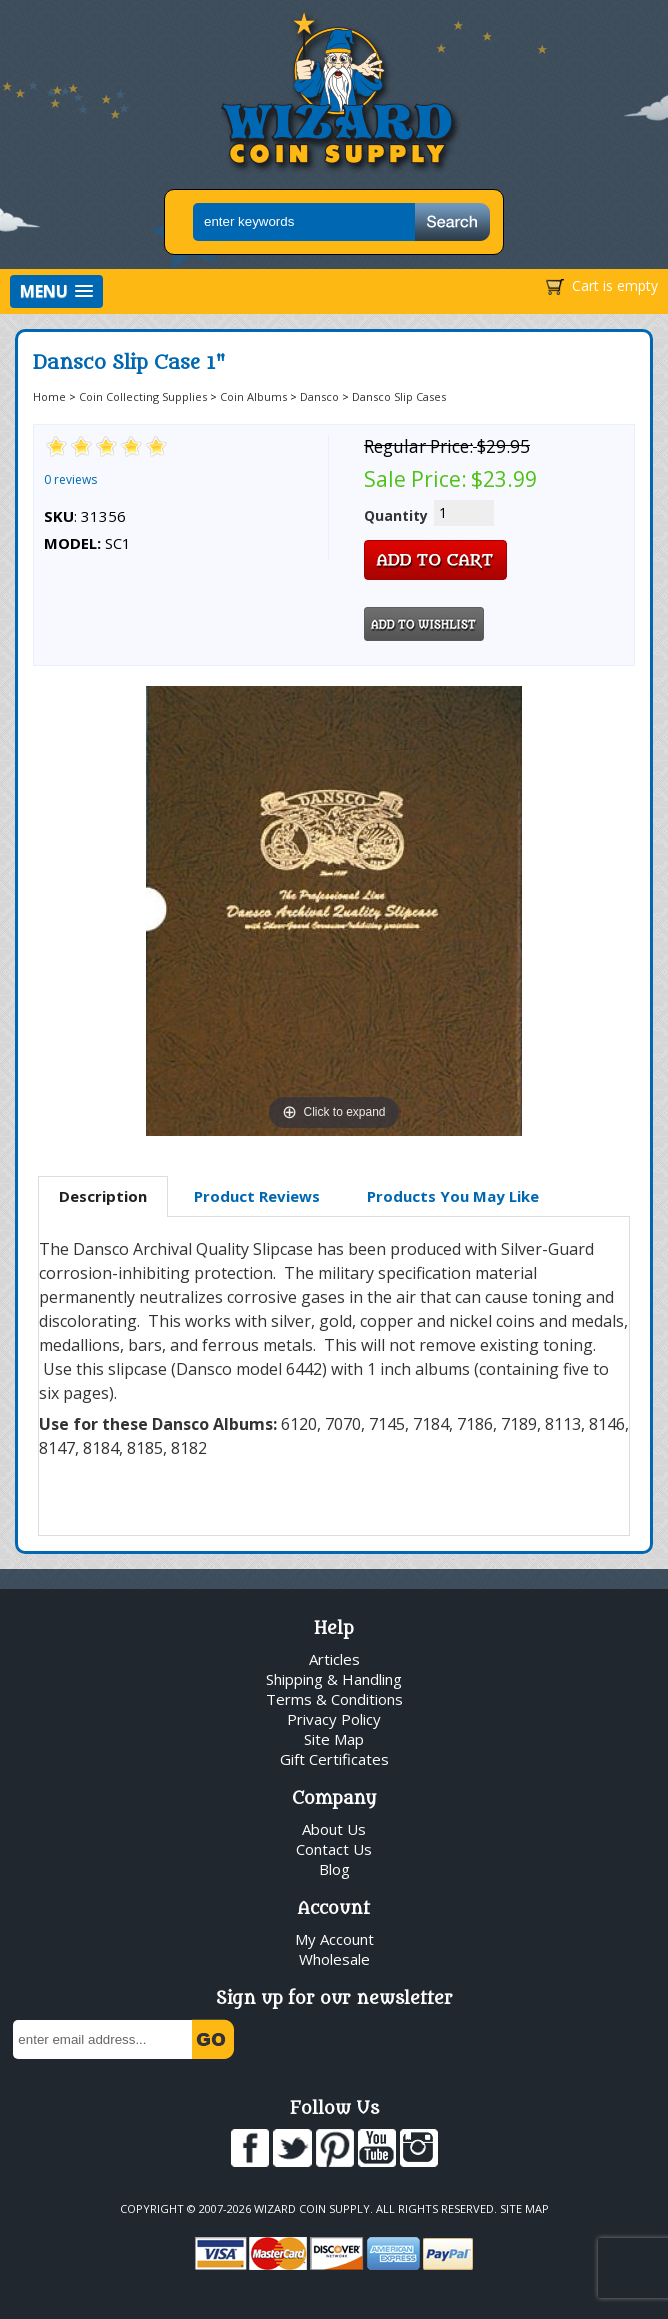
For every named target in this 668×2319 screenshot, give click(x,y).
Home (49, 396)
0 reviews (70, 479)
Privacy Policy (334, 1719)
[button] (56, 291)
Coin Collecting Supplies (143, 396)
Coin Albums (253, 396)
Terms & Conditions (334, 1699)
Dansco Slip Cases (399, 396)
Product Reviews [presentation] (257, 1196)
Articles (334, 1659)
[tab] (103, 1197)
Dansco (319, 396)
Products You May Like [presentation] (453, 1196)
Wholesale (334, 1959)
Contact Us (334, 1849)
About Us (334, 1829)
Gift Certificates (334, 1759)
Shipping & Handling (334, 1679)
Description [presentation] (103, 1196)
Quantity (396, 515)
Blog (334, 1869)
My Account (334, 1939)
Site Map (334, 1739)
